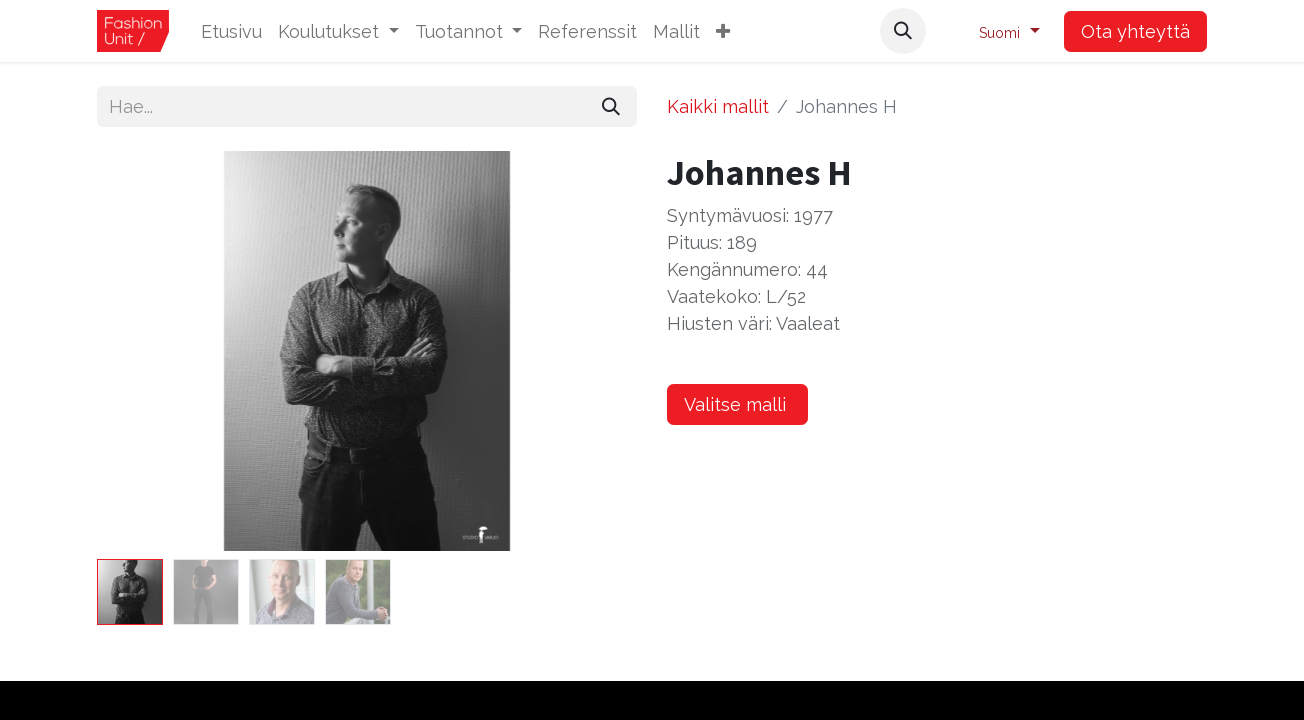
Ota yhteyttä (1135, 31)
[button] (723, 31)
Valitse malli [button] (737, 404)
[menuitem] (231, 31)
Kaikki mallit (718, 106)
